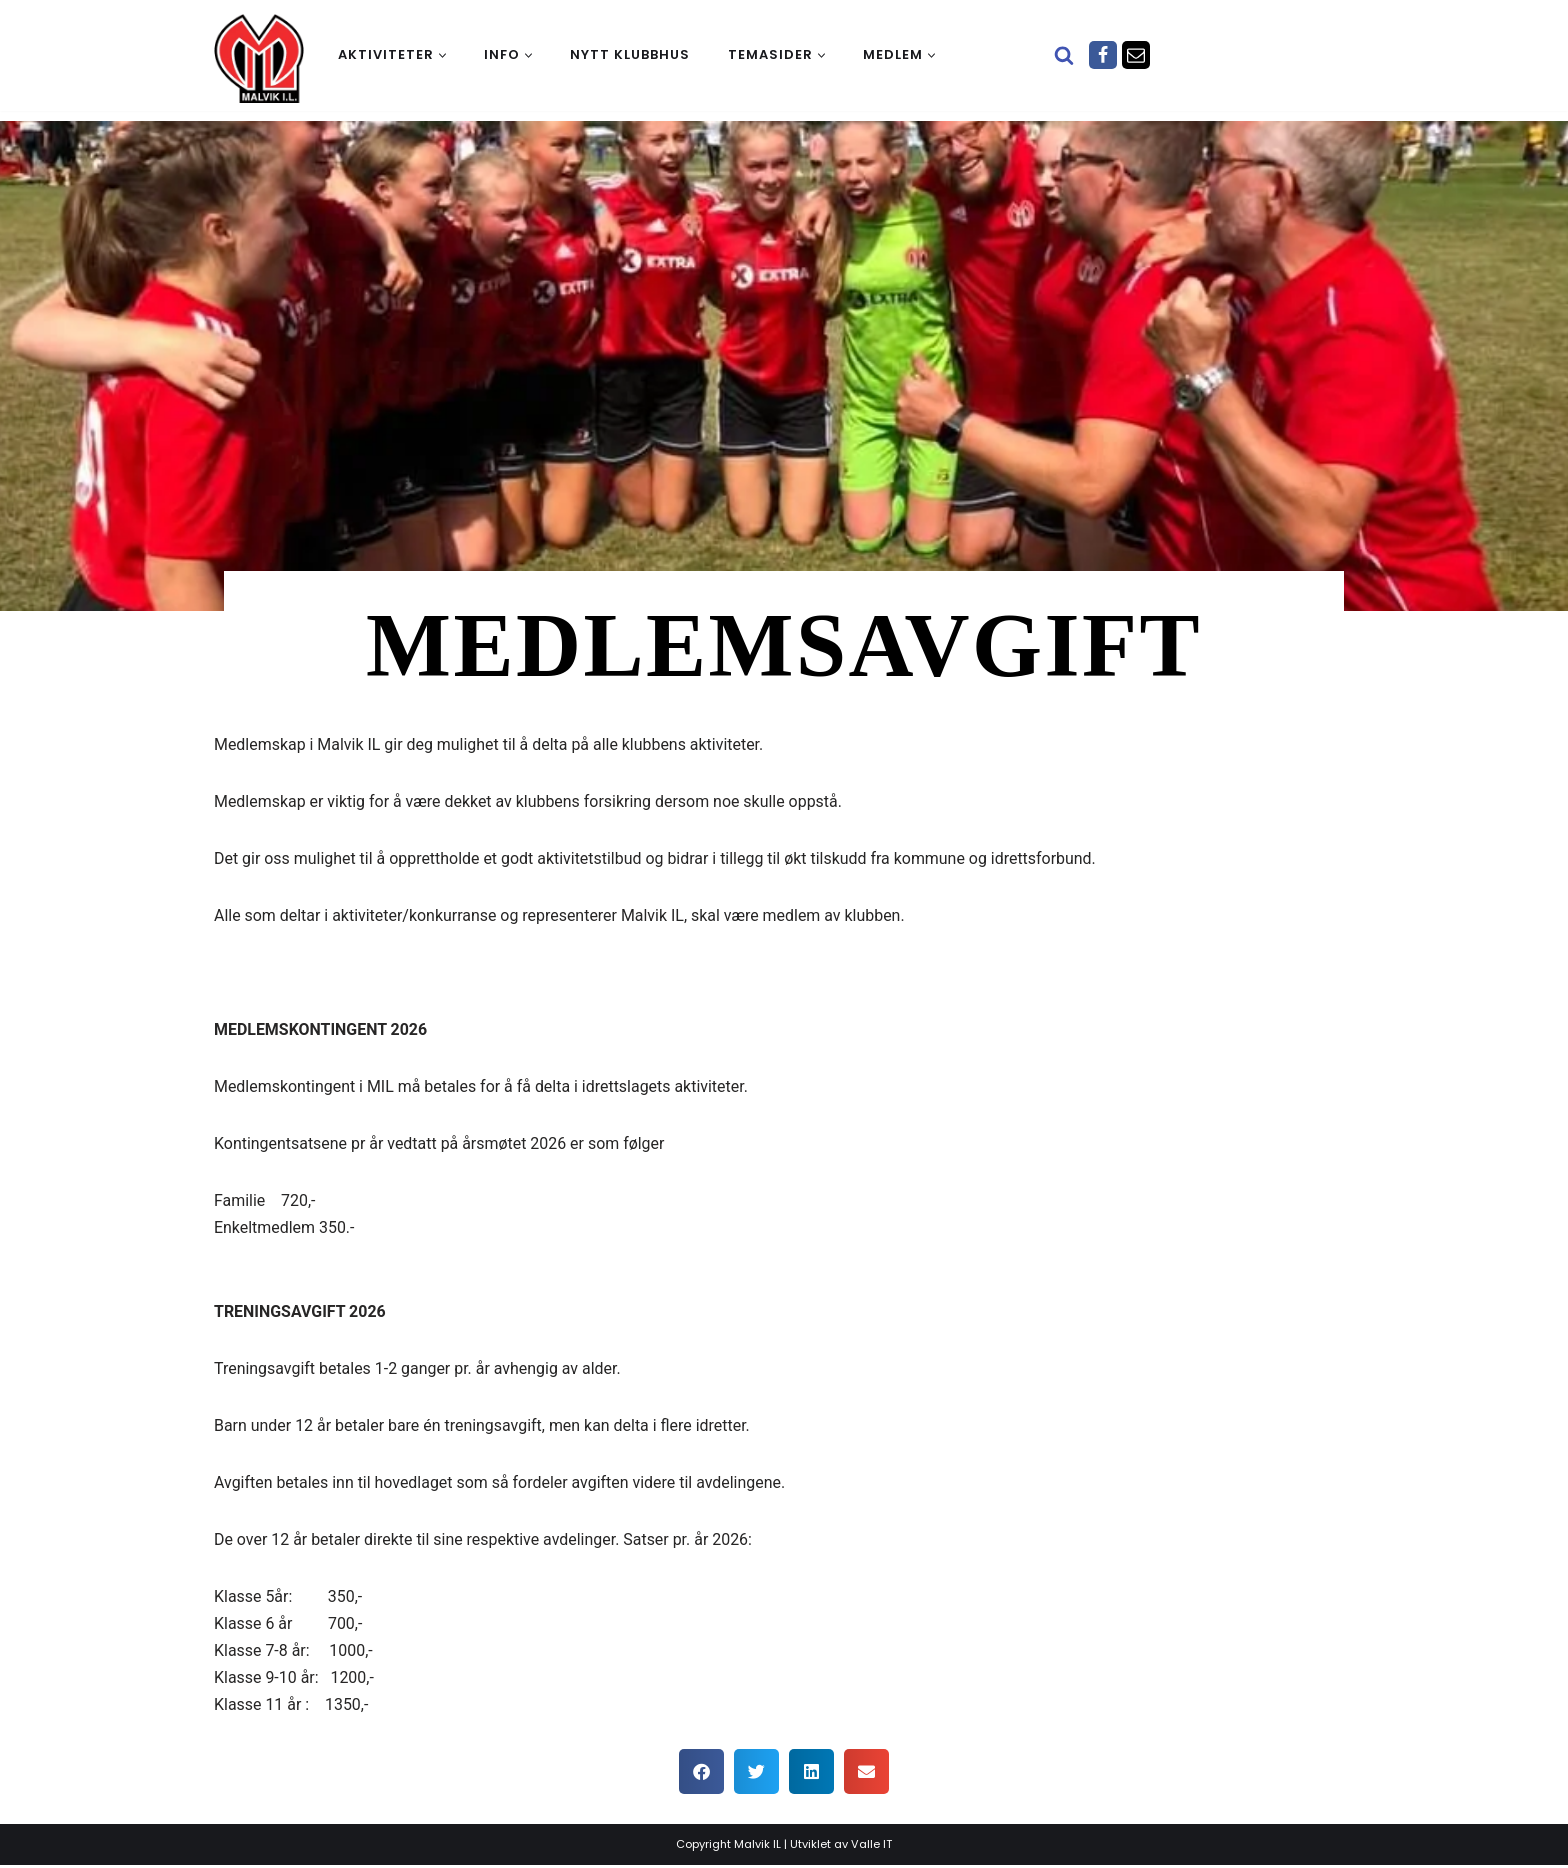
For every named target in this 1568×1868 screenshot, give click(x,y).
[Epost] (1136, 55)
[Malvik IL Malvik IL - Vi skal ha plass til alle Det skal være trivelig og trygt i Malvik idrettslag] (259, 58)
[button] (442, 55)
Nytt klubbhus (630, 54)
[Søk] (1064, 55)
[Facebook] (1103, 55)
